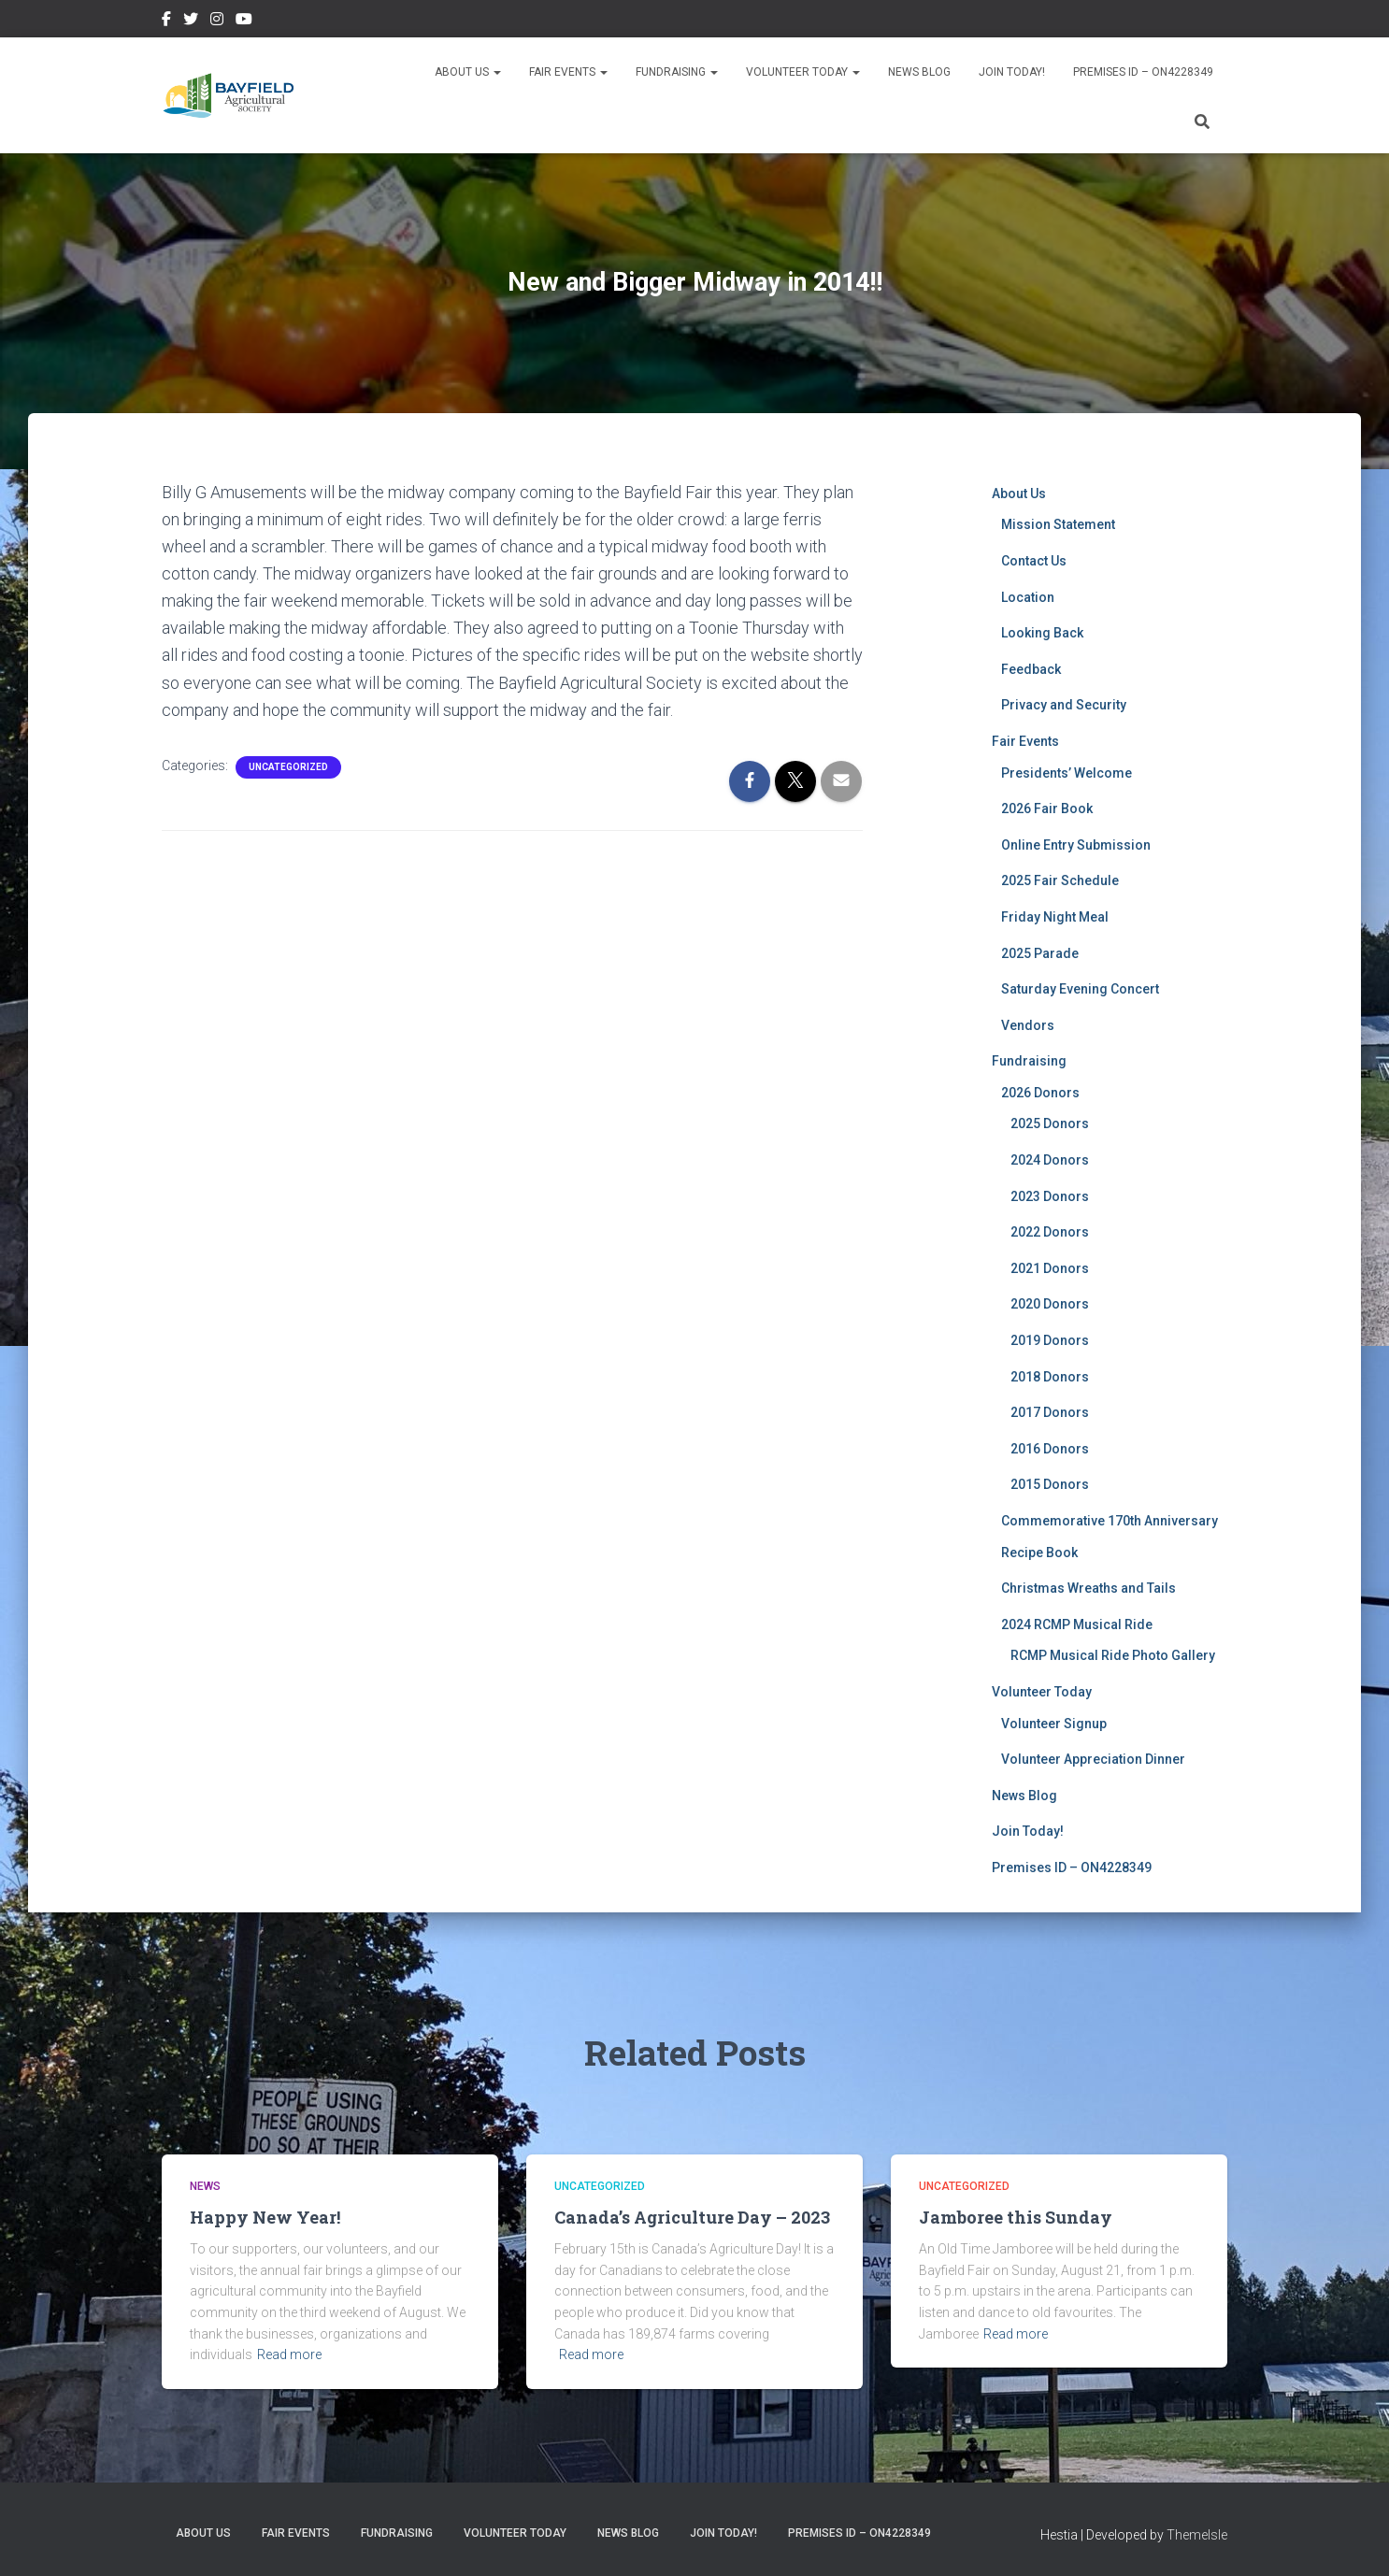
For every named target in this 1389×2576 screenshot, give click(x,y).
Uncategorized (288, 767)
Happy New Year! (265, 2217)
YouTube (244, 21)
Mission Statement (1058, 524)
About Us (468, 72)
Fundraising (677, 72)
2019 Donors (1049, 1340)
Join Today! (1012, 72)
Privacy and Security (1063, 704)
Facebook (166, 21)
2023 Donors (1049, 1196)
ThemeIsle (1197, 2534)
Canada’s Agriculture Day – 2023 (692, 2217)
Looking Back (1042, 632)
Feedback (1031, 669)
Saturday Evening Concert (1080, 988)
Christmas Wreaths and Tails (1088, 1588)
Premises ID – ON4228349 (1143, 72)
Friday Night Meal (1055, 916)
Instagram (216, 21)
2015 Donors (1049, 1484)
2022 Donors (1049, 1231)
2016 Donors (1049, 1448)
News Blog (919, 72)
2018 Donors (1049, 1376)
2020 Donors (1049, 1303)
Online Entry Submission (1076, 844)
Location (1027, 597)
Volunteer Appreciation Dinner (1093, 1759)
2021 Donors (1049, 1268)
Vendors (1027, 1025)
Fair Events (568, 72)
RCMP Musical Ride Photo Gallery (1112, 1655)
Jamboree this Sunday (1015, 2217)
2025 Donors (1049, 1123)
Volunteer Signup (1054, 1723)
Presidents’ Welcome (1066, 773)
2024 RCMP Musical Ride (1077, 1624)
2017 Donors (1049, 1412)
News (205, 2186)
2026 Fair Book (1047, 808)
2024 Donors (1049, 1159)
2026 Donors (1040, 1092)
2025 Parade (1040, 953)
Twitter (190, 21)
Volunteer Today (803, 72)
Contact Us (1034, 560)
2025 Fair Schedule (1060, 880)
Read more (289, 2354)
